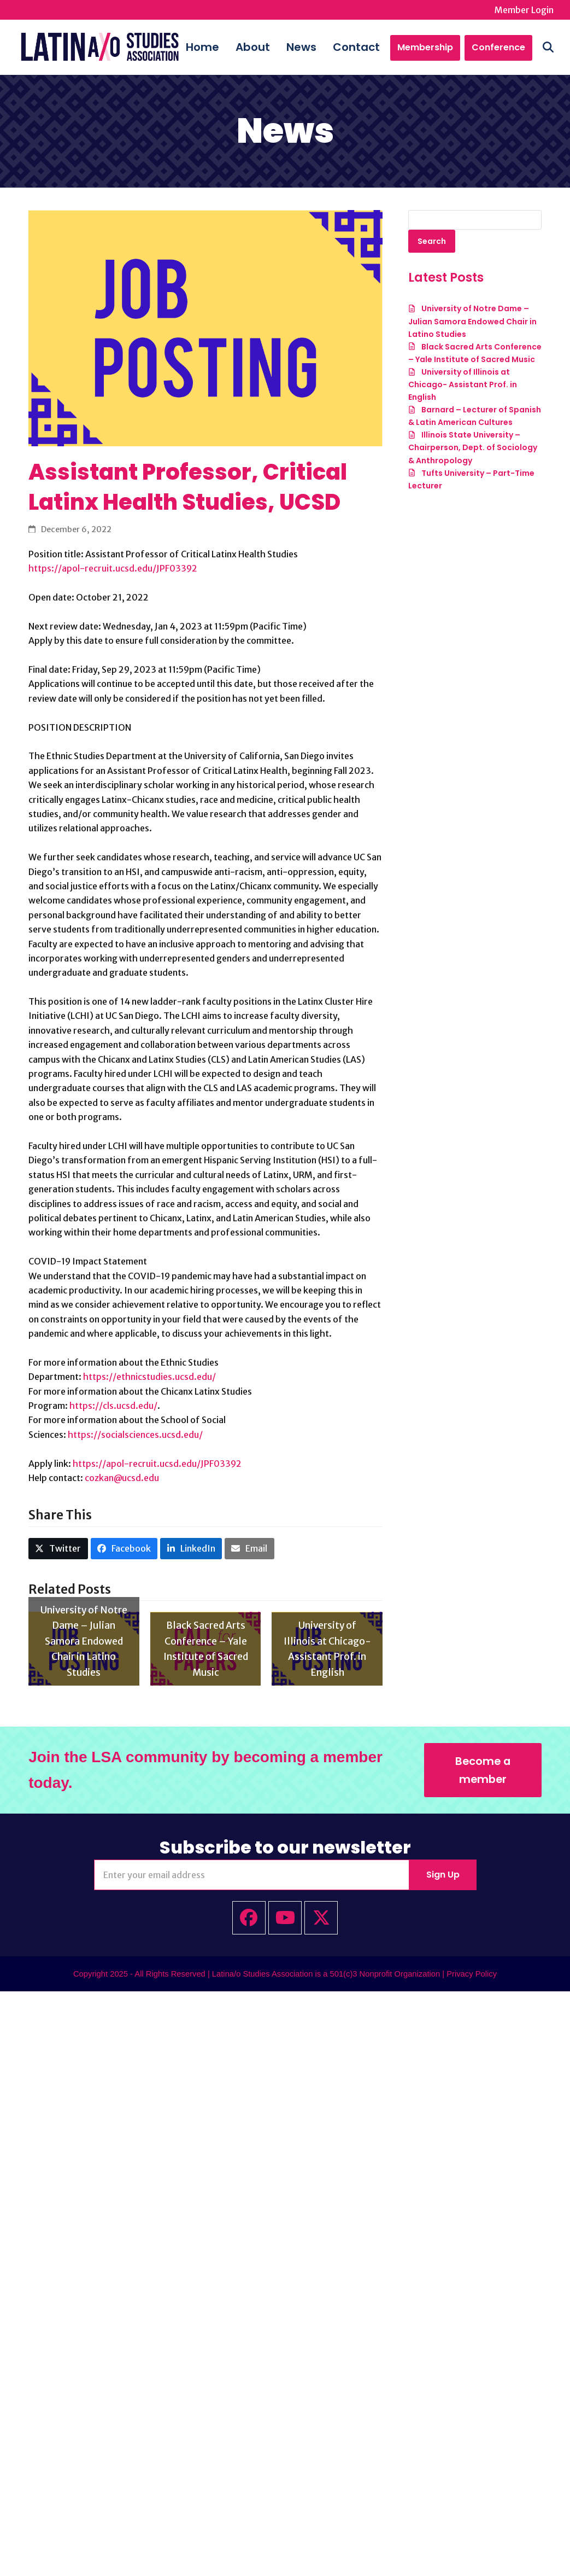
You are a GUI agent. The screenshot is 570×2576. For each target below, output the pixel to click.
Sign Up (443, 1874)
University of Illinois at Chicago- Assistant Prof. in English (462, 384)
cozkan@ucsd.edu (122, 1477)
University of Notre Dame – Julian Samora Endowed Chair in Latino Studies (472, 322)
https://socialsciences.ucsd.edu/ (135, 1434)
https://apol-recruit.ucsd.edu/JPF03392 (112, 568)
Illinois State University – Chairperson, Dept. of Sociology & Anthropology (472, 448)
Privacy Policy (471, 1973)
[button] (548, 47)
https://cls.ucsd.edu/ (113, 1405)
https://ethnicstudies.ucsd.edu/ (149, 1376)
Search (432, 241)
